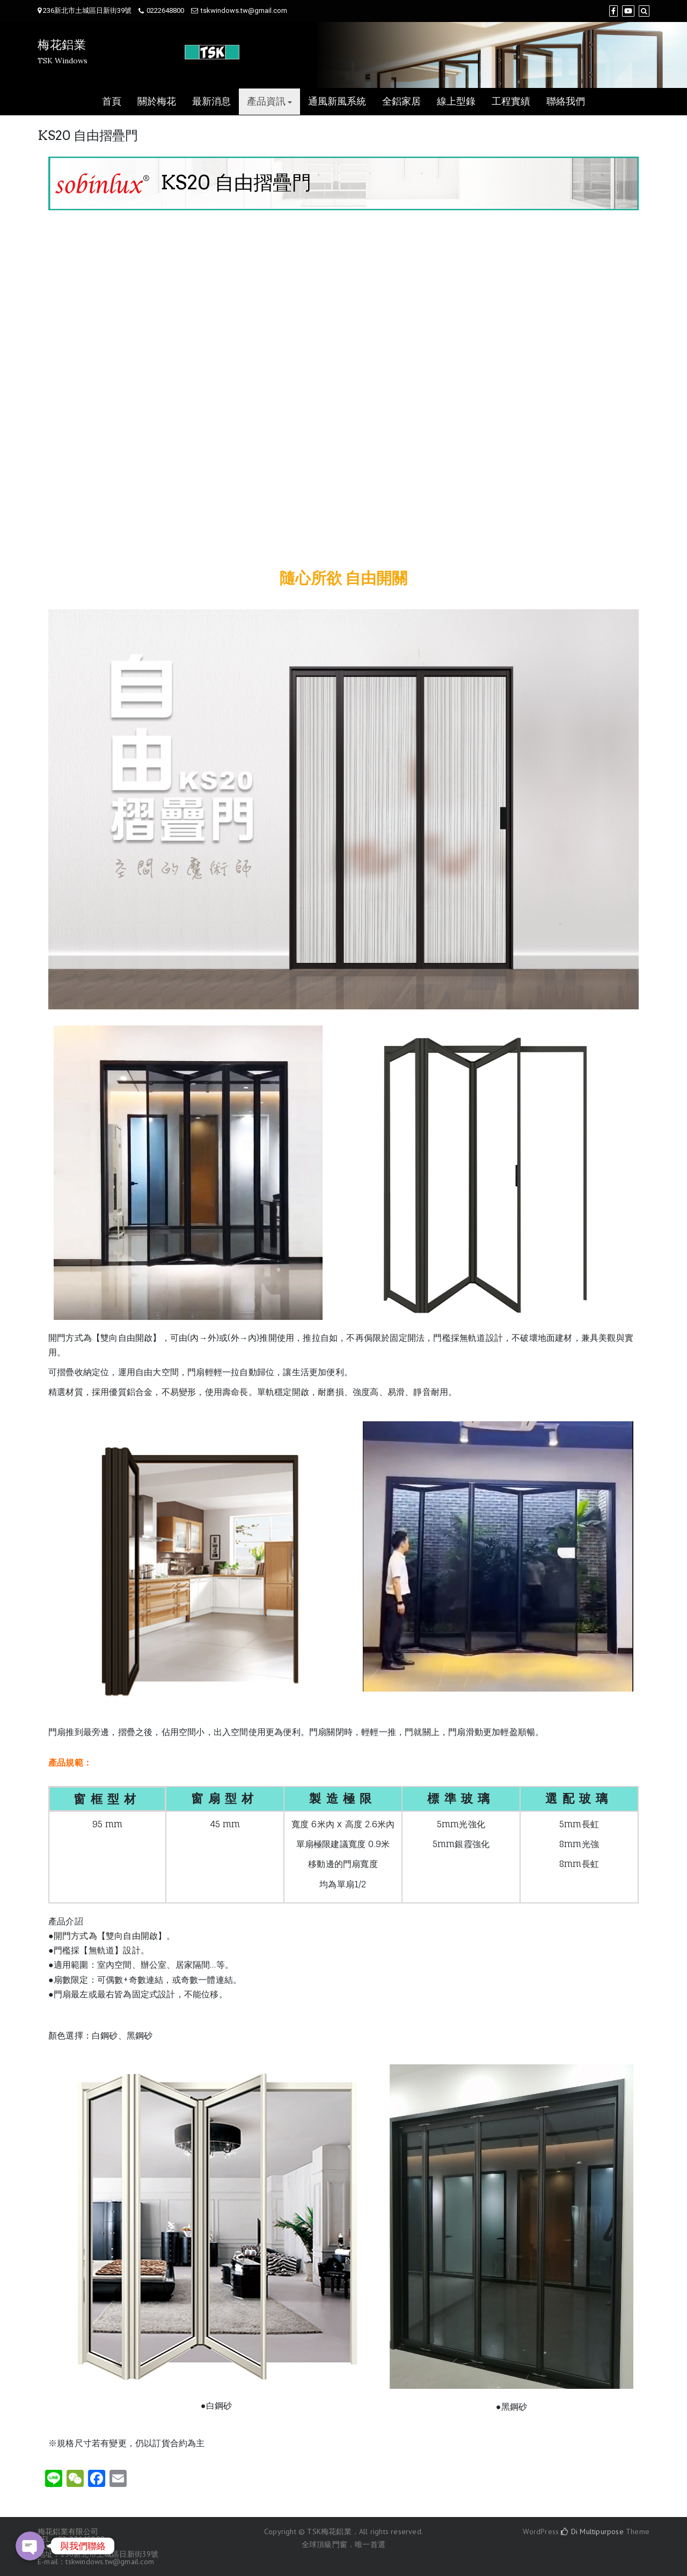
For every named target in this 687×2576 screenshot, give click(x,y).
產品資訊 (266, 101)
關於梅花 (156, 101)
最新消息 (211, 101)
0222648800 (165, 10)
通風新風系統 (337, 101)
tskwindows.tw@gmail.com (244, 10)
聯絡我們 (565, 101)
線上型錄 (456, 101)
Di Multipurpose (592, 2531)
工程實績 (511, 101)
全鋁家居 (401, 101)
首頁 (111, 101)
